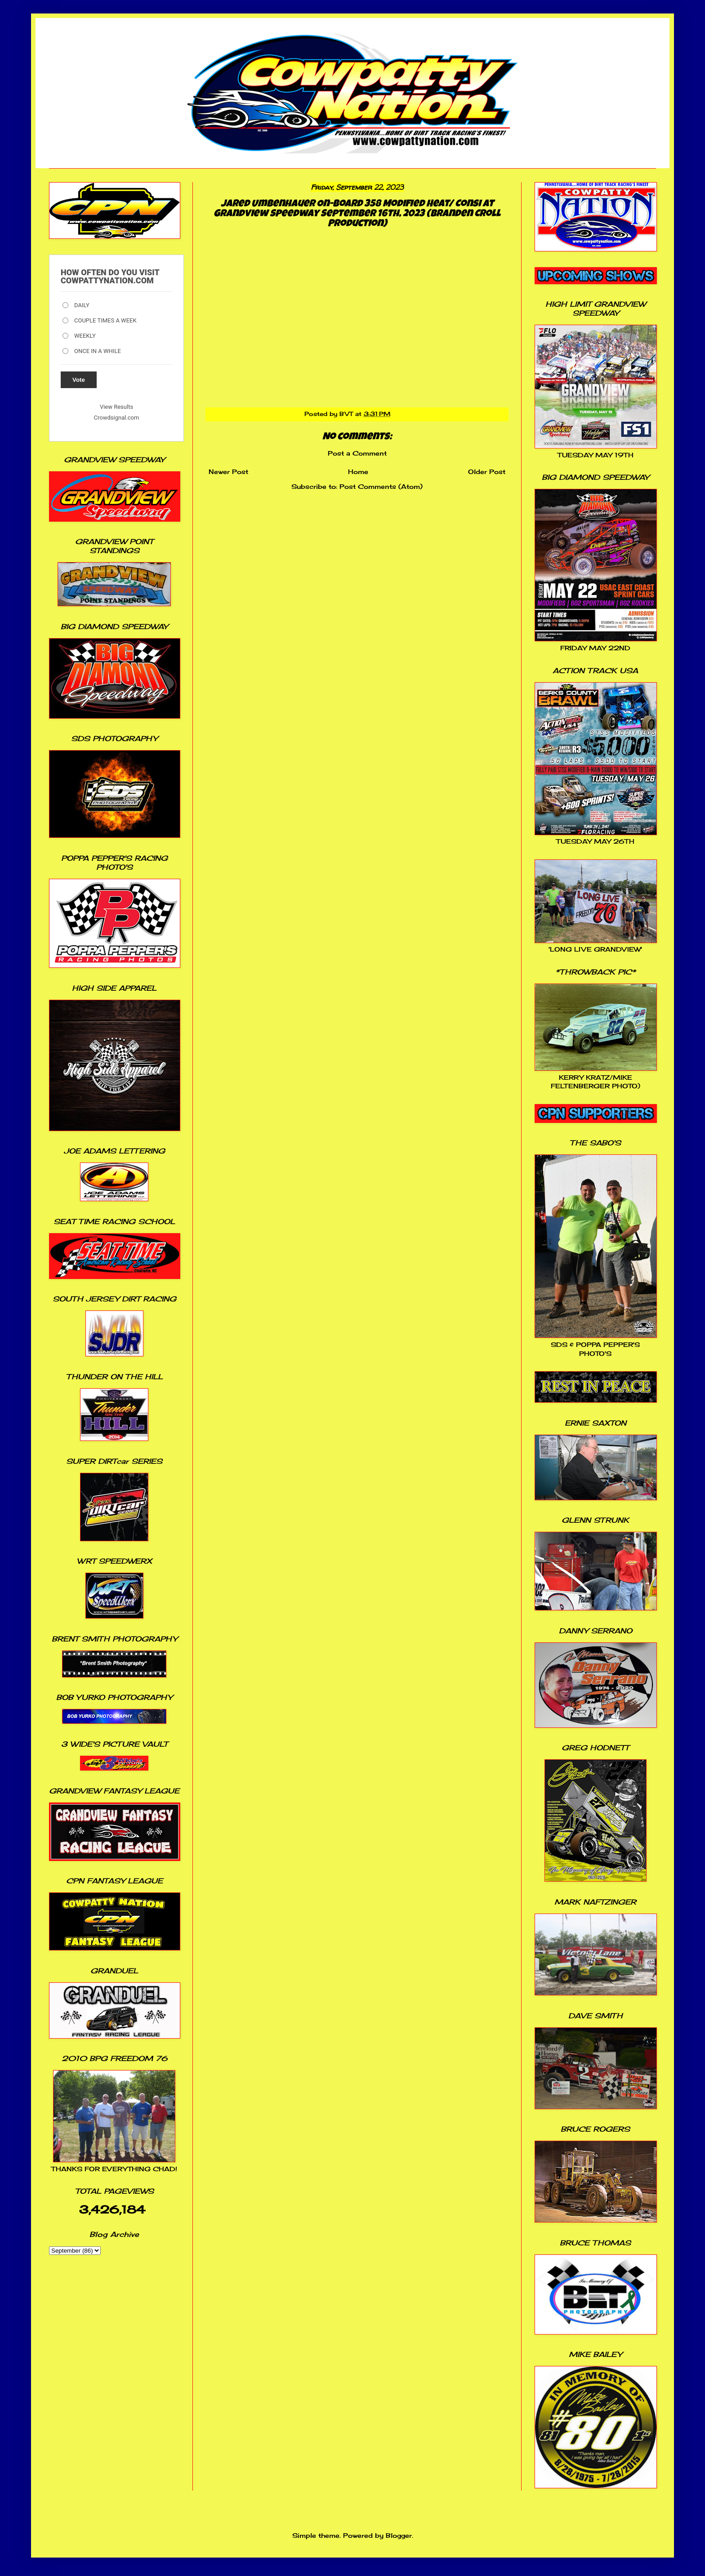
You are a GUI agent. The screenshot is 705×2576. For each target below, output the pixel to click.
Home (358, 471)
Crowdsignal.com (116, 417)
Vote (78, 379)
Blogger (399, 2535)
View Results (116, 406)
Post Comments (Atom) (381, 486)
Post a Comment (357, 453)
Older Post (486, 471)
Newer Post (228, 471)
